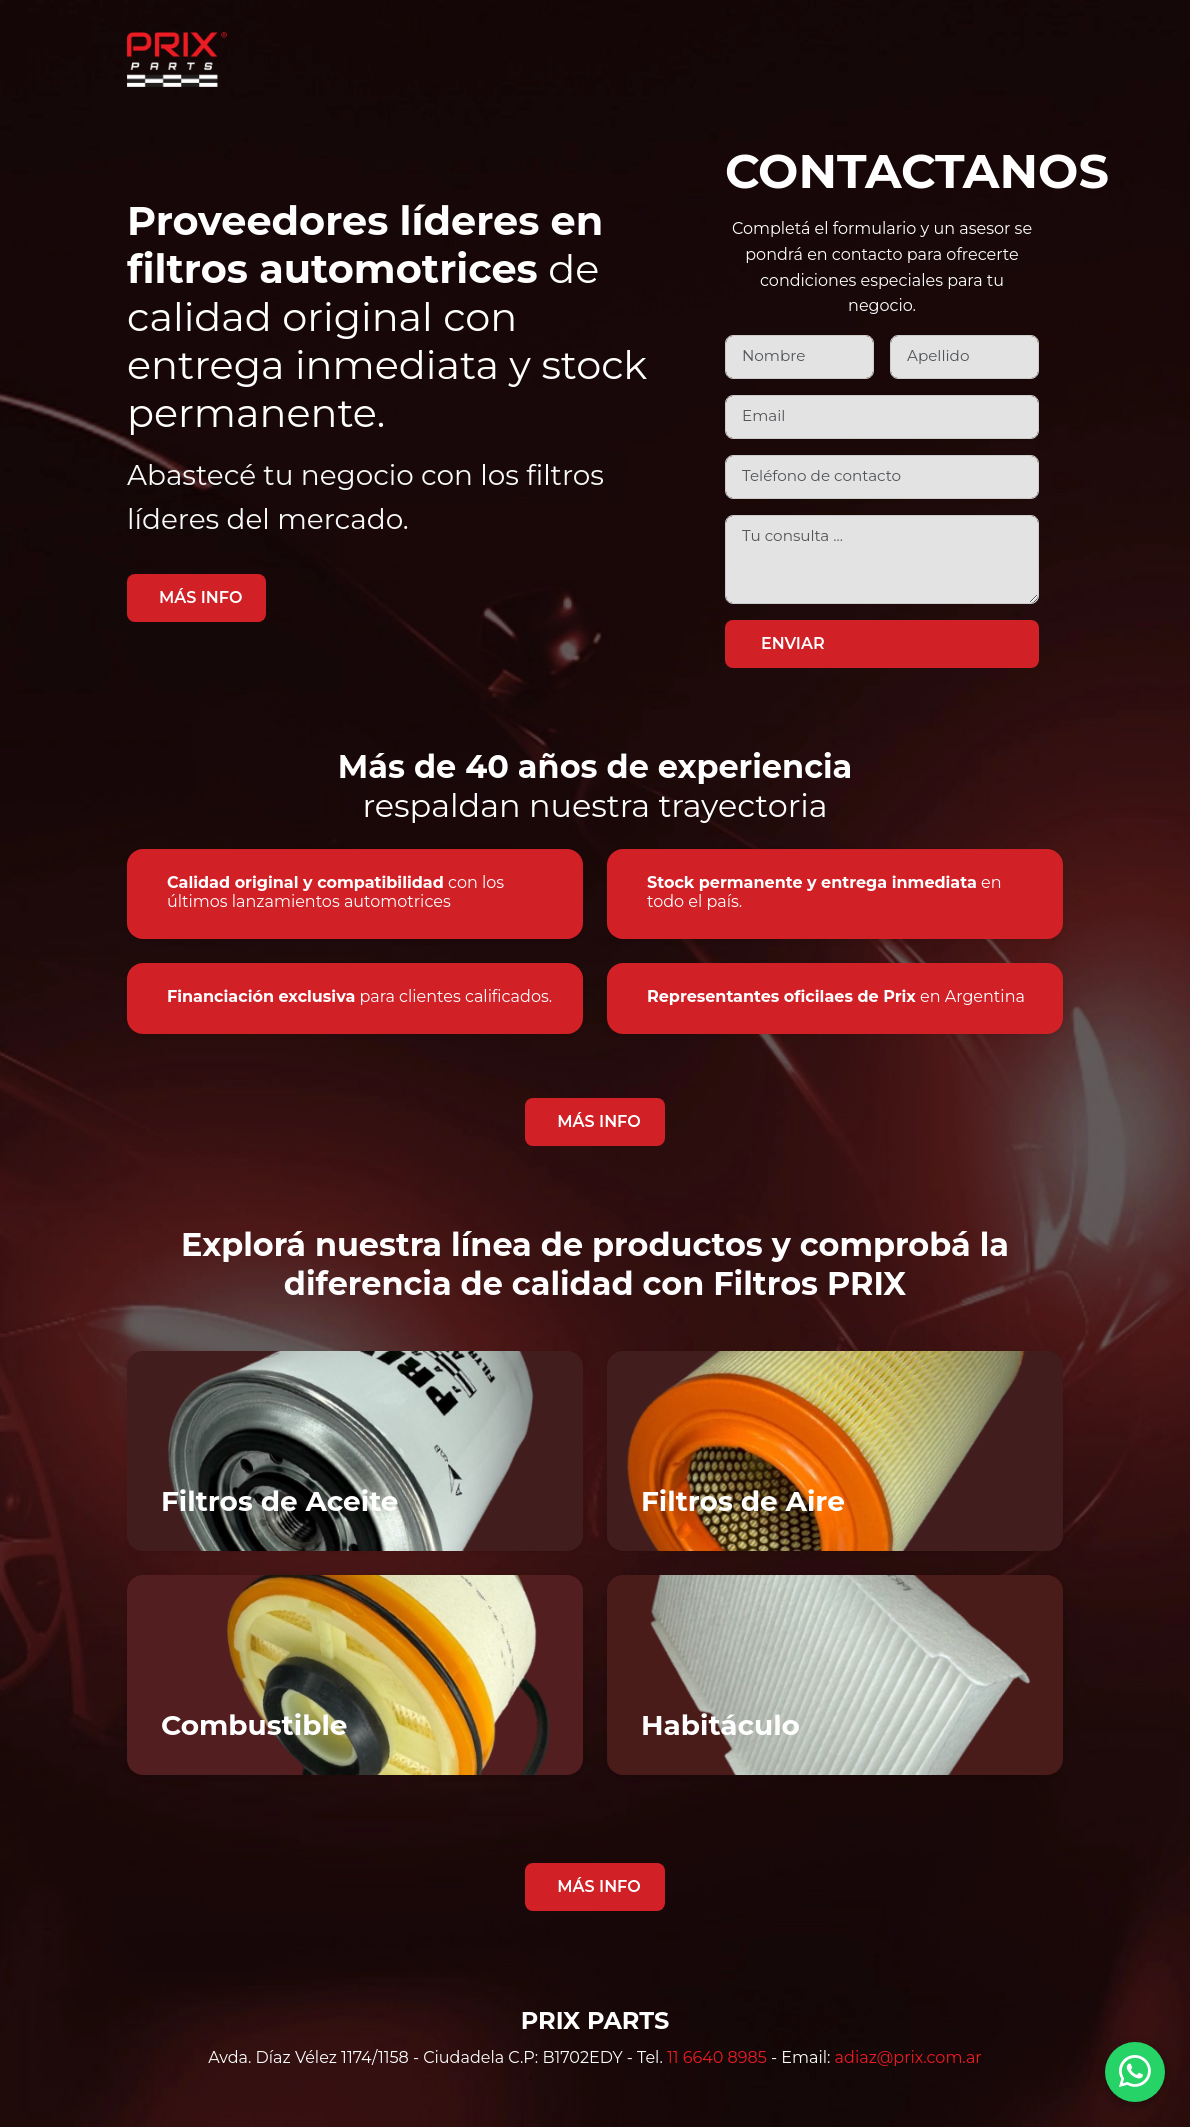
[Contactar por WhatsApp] (1135, 2072)
